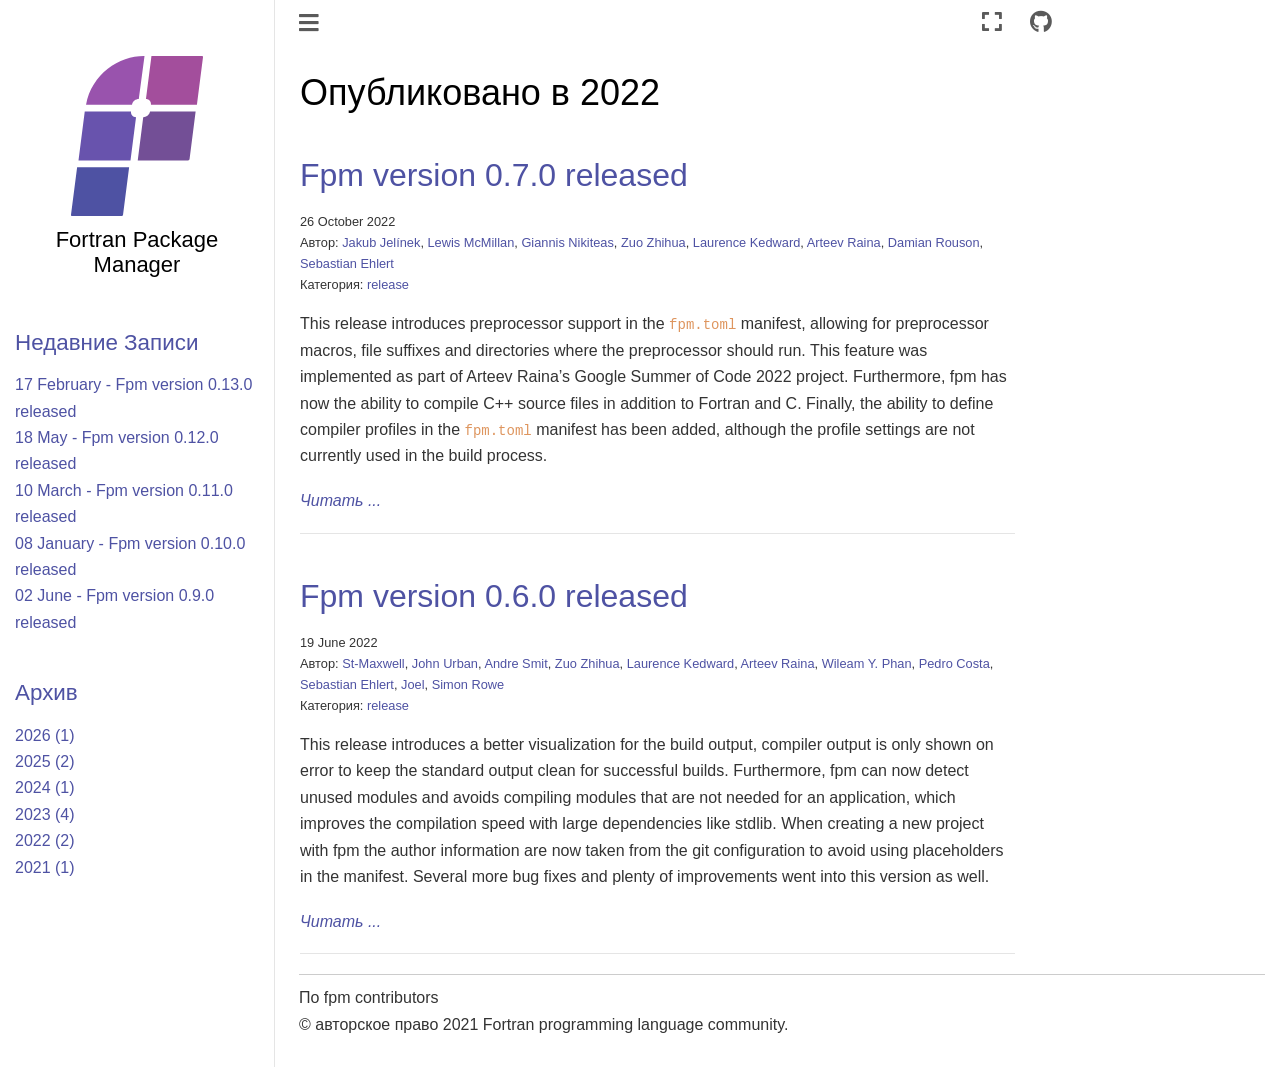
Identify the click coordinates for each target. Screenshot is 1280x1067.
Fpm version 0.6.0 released (494, 596)
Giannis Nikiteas (567, 242)
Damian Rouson (934, 242)
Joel (412, 684)
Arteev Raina (844, 242)
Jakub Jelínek (381, 242)
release (388, 284)
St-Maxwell (373, 663)
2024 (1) (45, 787)
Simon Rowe (468, 684)
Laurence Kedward (746, 242)
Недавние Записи (106, 342)
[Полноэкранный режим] (992, 22)
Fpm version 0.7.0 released (494, 175)
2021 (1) (45, 867)
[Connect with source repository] (1041, 22)
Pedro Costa (954, 663)
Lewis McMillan (471, 242)
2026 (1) (45, 735)
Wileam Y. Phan (867, 663)
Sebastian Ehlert (347, 263)
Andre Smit (515, 663)
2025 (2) (45, 761)
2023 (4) (45, 814)
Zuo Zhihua (653, 242)
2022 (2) (45, 840)
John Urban (445, 663)
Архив (46, 692)
